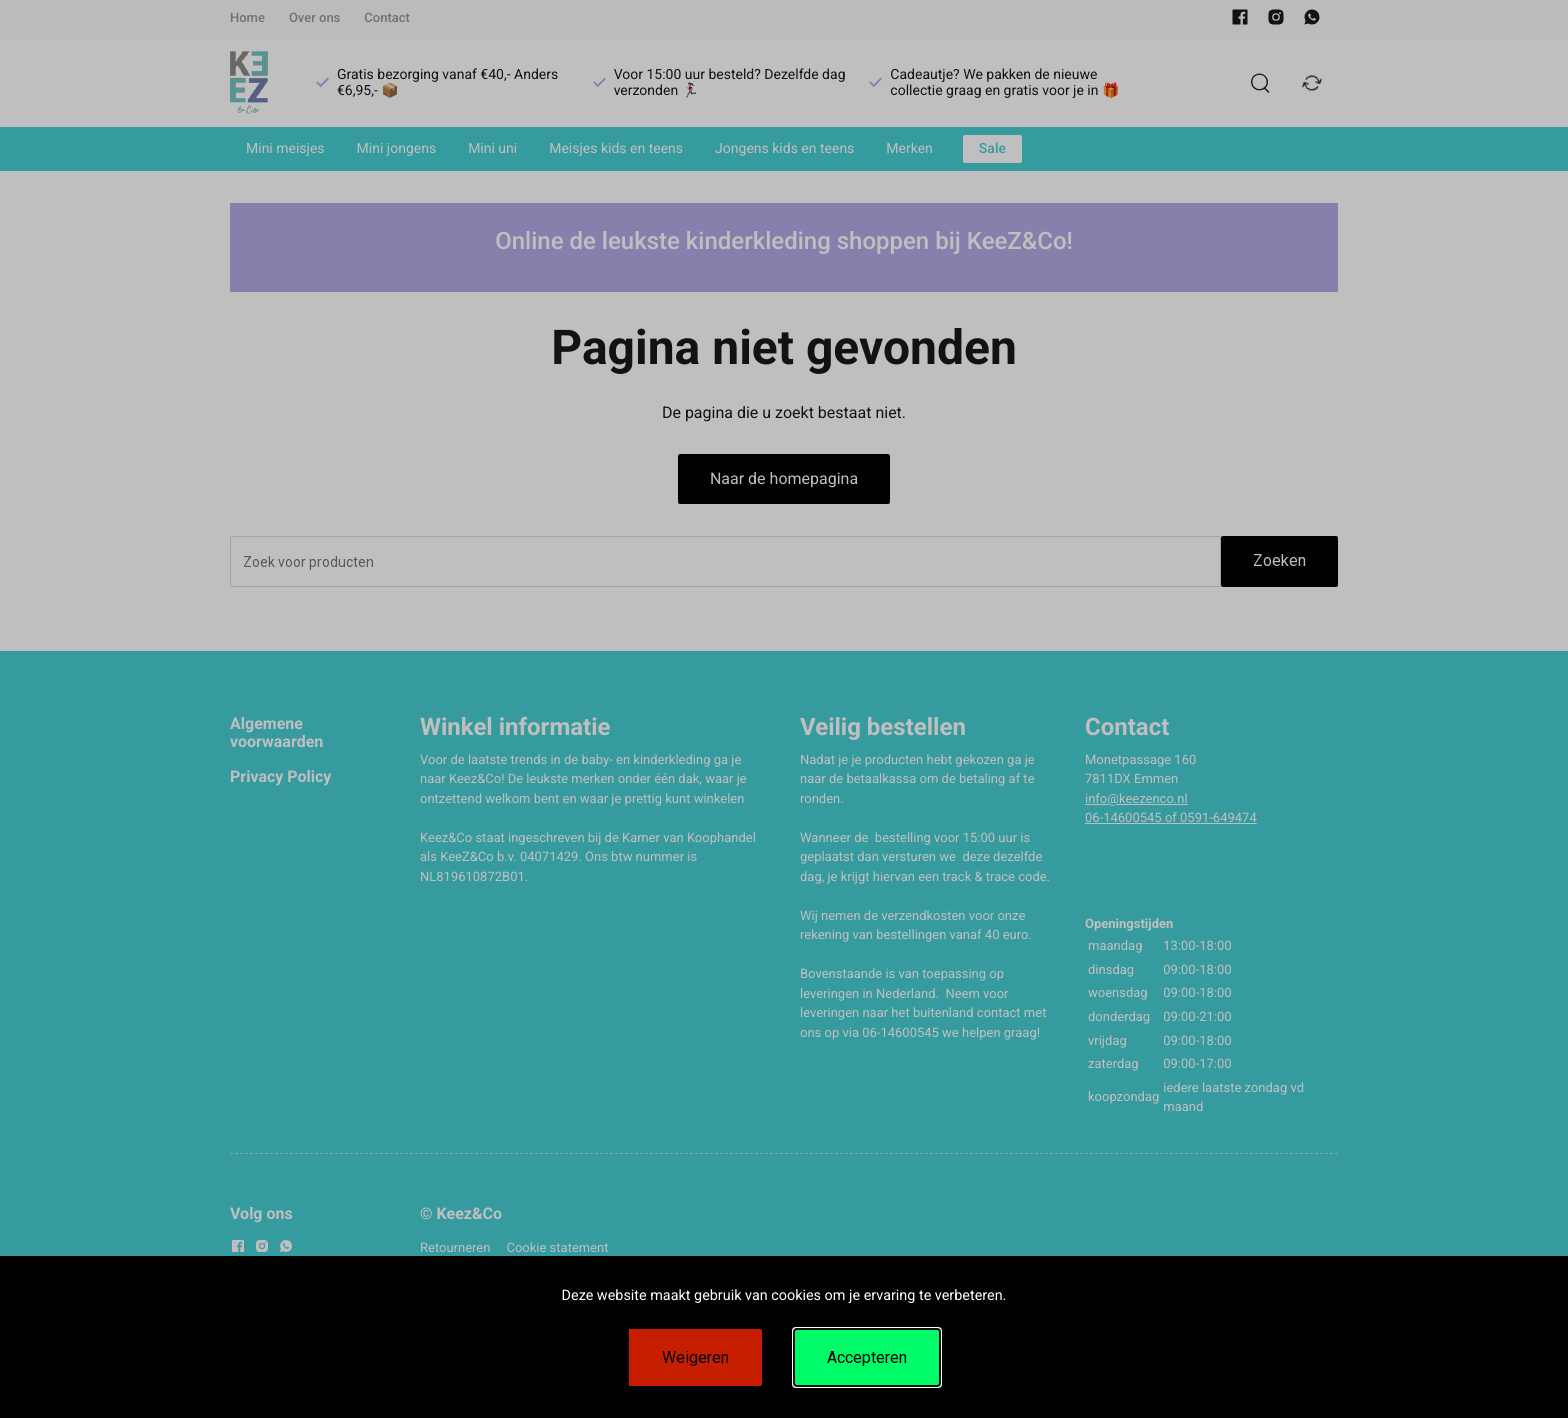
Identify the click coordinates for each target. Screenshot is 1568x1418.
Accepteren (867, 1357)
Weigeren (695, 1357)
